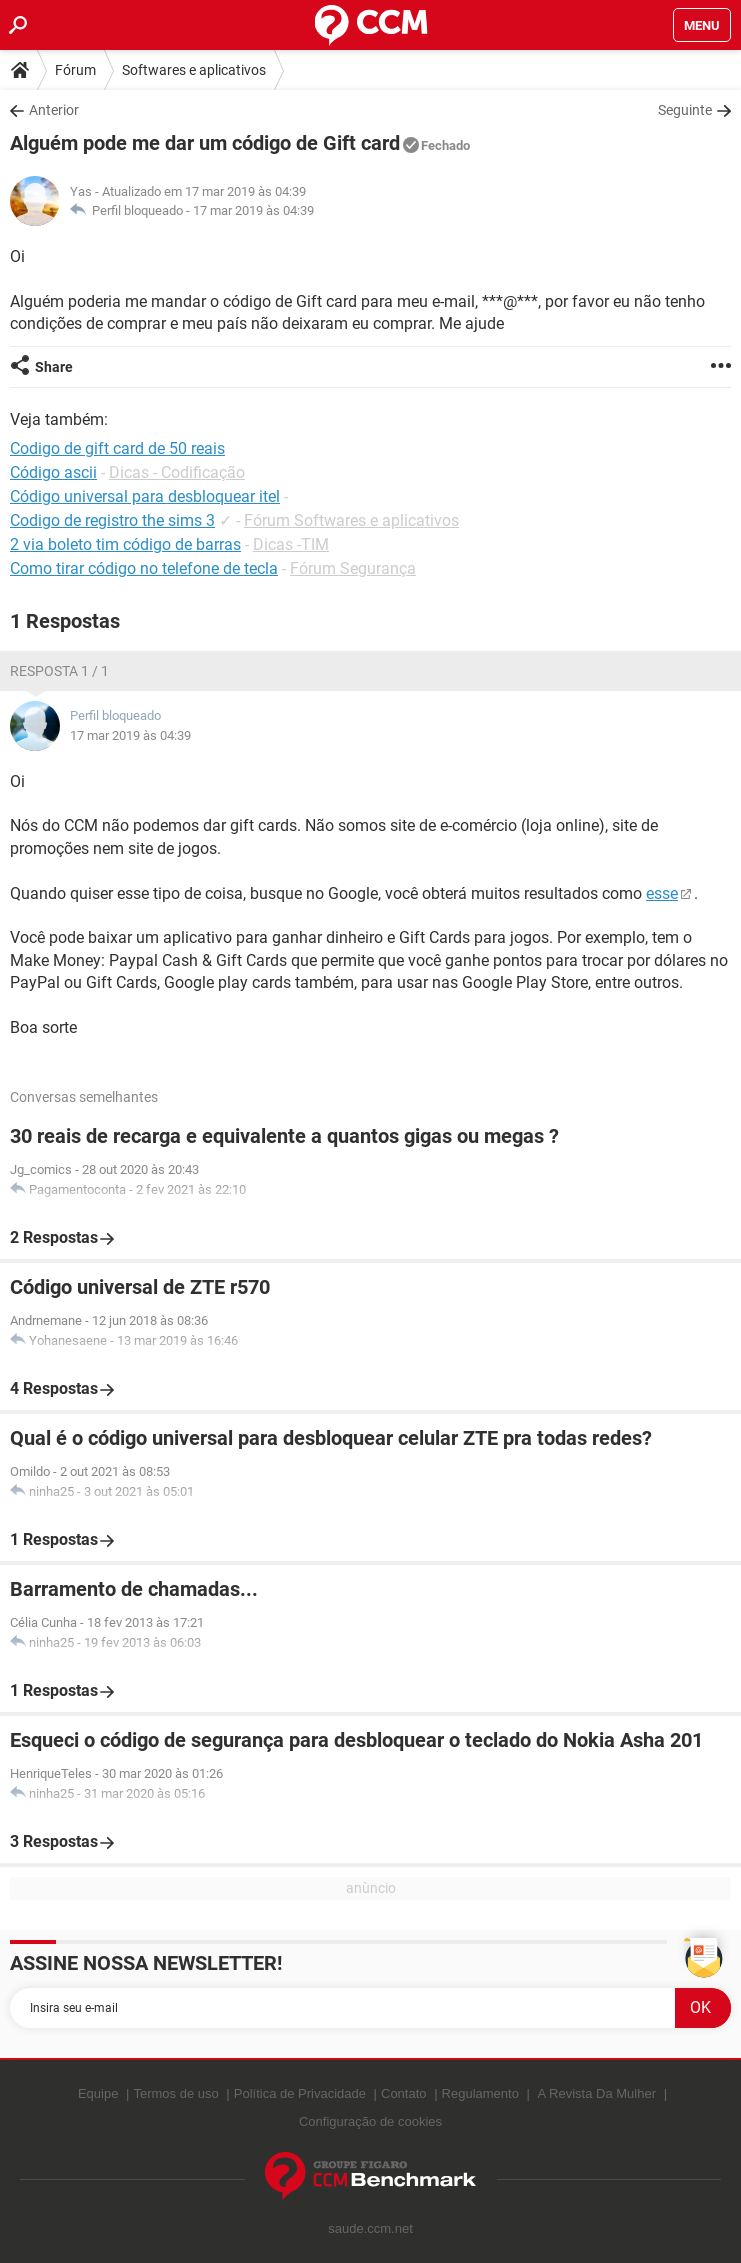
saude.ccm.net (370, 2228)
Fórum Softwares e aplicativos (351, 520)
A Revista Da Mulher (597, 2093)
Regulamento (480, 2093)
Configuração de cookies (370, 2121)
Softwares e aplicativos (194, 70)
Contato (404, 2093)
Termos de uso (175, 2093)
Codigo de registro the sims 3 (112, 520)
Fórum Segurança (353, 568)
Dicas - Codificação (177, 472)
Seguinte (685, 110)
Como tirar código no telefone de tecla (144, 568)
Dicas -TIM (291, 544)
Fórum (75, 70)
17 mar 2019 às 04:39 (253, 210)
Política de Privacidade (300, 2093)
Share (54, 367)
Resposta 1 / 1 (59, 671)
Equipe (98, 2093)
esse (662, 893)
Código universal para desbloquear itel (145, 496)
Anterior (54, 110)
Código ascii (53, 472)
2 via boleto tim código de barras (125, 544)
